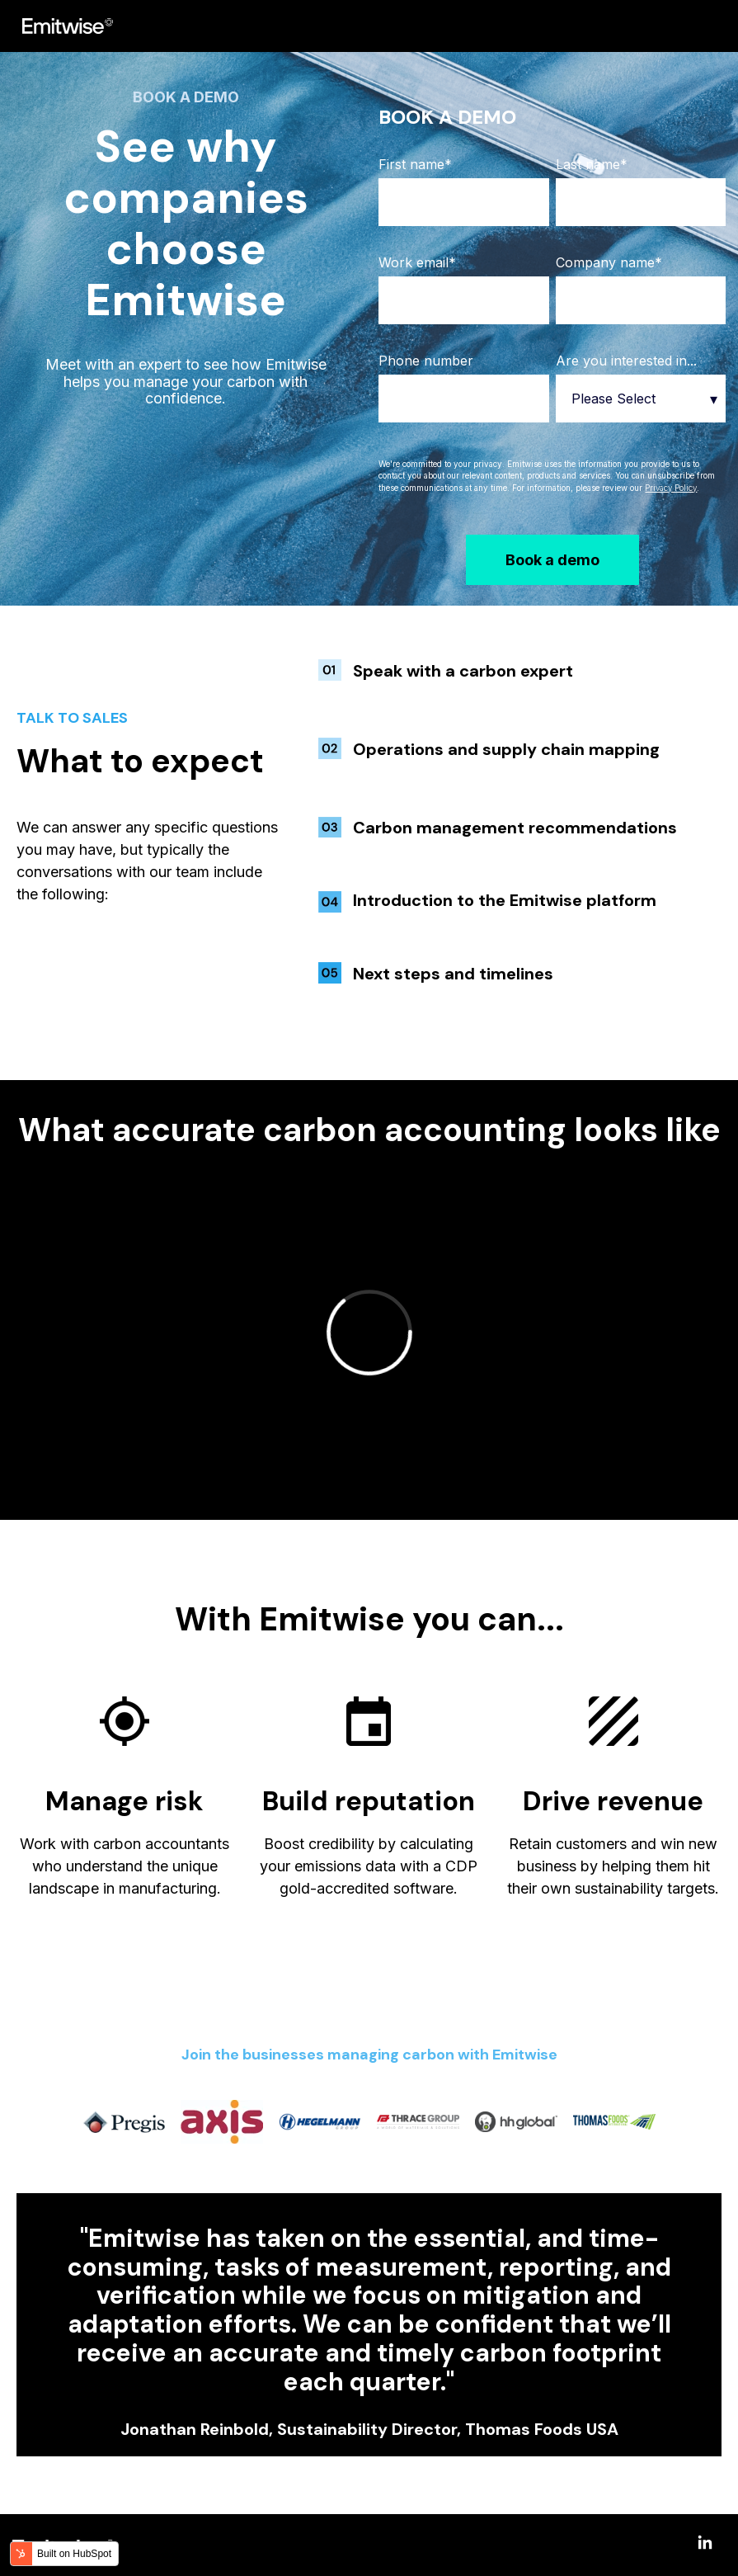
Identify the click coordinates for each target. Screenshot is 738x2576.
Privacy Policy (671, 488)
